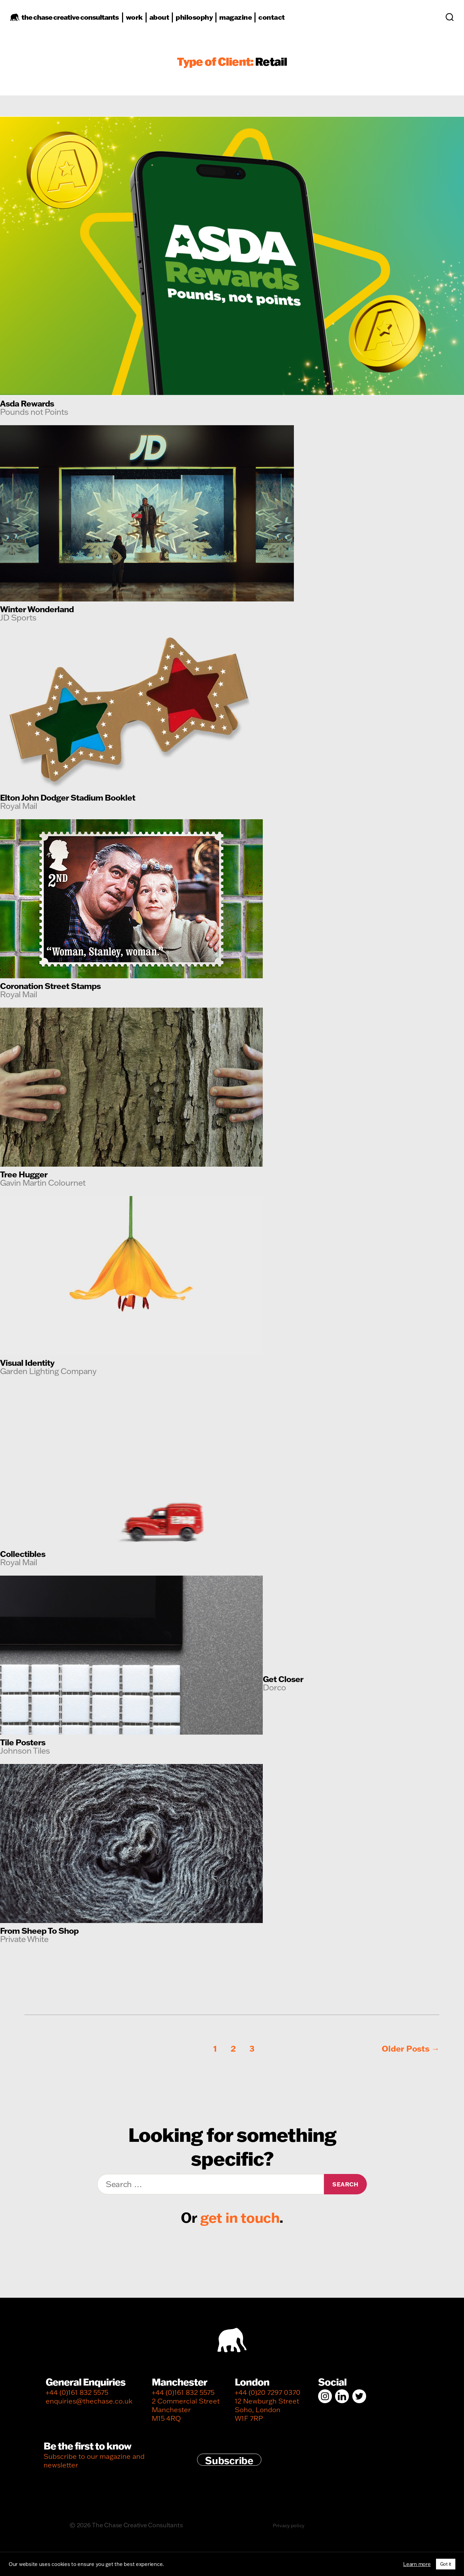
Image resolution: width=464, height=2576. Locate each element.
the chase (78, 21)
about (168, 21)
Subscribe (229, 2460)
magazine (244, 21)
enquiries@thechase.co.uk (89, 2401)
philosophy (203, 21)
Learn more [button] (416, 2564)
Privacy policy (288, 2525)
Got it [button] (445, 2564)
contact (280, 21)
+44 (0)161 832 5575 (77, 2392)
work (142, 21)
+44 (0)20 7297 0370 (267, 2392)
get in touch (239, 2217)
